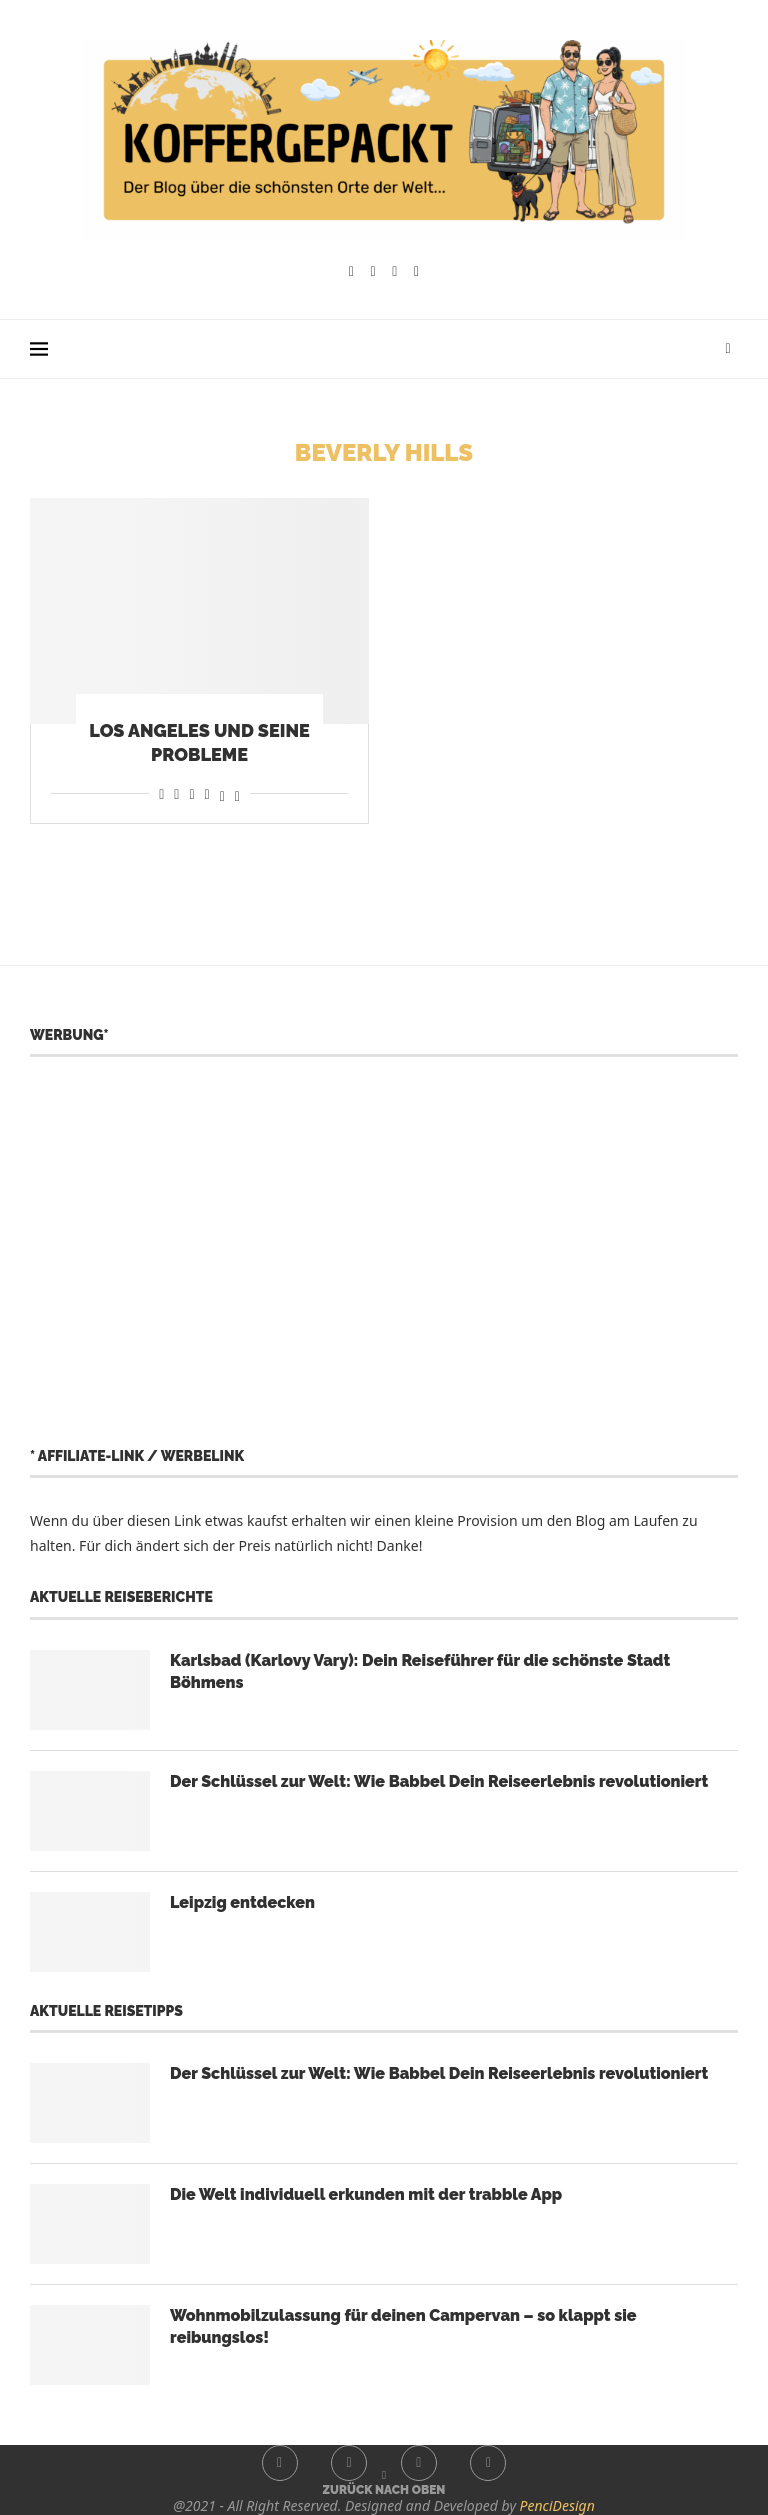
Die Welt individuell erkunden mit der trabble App (366, 2194)
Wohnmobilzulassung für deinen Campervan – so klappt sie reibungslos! (403, 2326)
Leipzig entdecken (242, 1902)
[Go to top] (384, 2488)
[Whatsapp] (416, 272)
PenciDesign (557, 2505)
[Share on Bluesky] (237, 793)
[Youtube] (394, 272)
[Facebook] (351, 272)
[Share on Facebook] (161, 793)
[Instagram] (373, 272)
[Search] (728, 349)
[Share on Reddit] (176, 793)
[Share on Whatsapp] (191, 793)
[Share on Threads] (222, 793)
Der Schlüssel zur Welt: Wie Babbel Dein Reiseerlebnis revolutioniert (439, 1781)
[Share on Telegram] (207, 793)
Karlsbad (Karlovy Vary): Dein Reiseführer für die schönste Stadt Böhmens (420, 1671)
